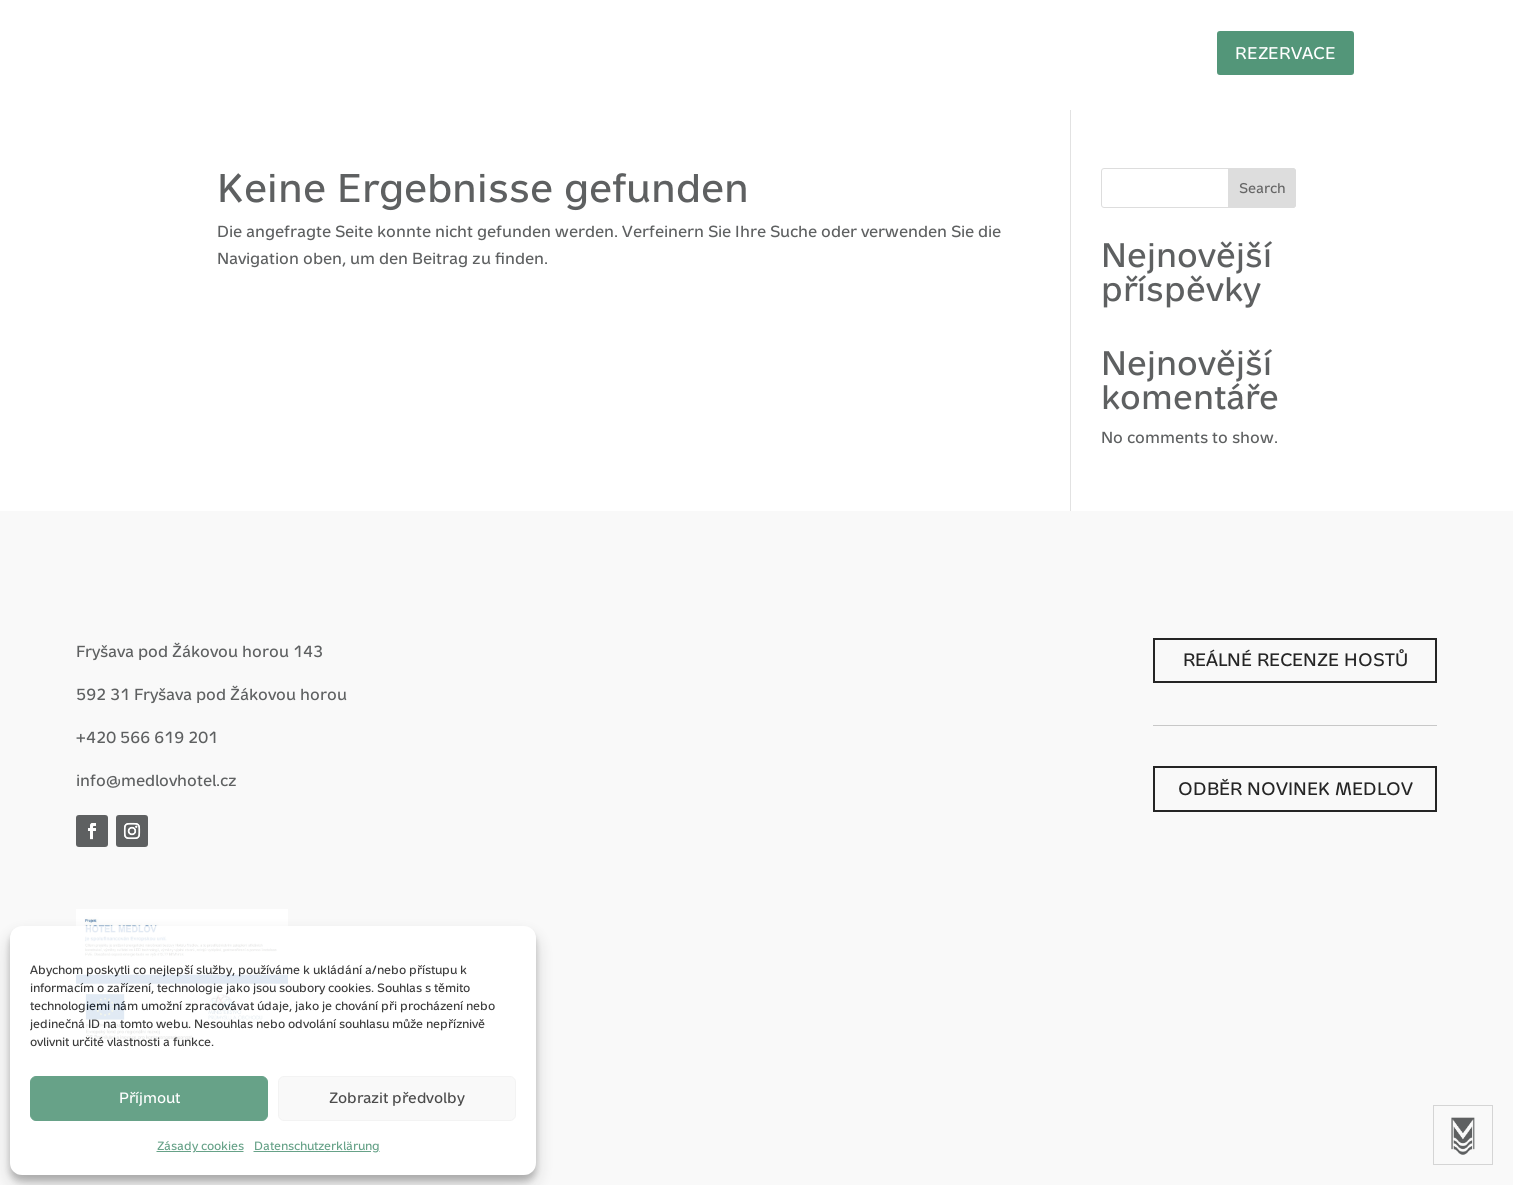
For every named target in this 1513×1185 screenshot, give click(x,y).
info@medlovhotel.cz (156, 780)
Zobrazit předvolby (397, 1097)
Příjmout (149, 1097)
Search (1262, 188)
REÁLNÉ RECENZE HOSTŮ (1295, 659)
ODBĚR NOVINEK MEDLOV (1295, 788)
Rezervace (1299, 53)
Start (341, 56)
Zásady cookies (200, 1146)
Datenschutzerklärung (317, 1146)
